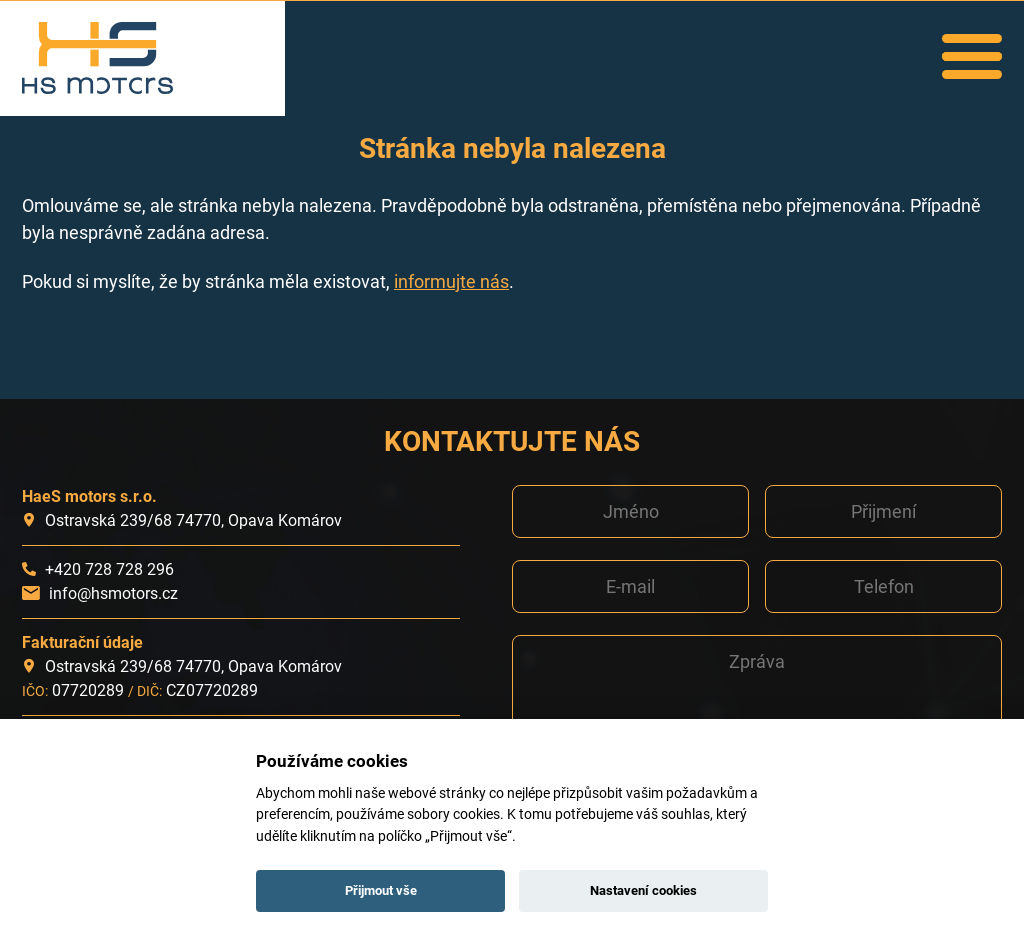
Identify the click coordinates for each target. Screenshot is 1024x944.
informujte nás (451, 281)
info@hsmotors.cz (113, 593)
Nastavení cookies (643, 890)
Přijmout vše (381, 890)
